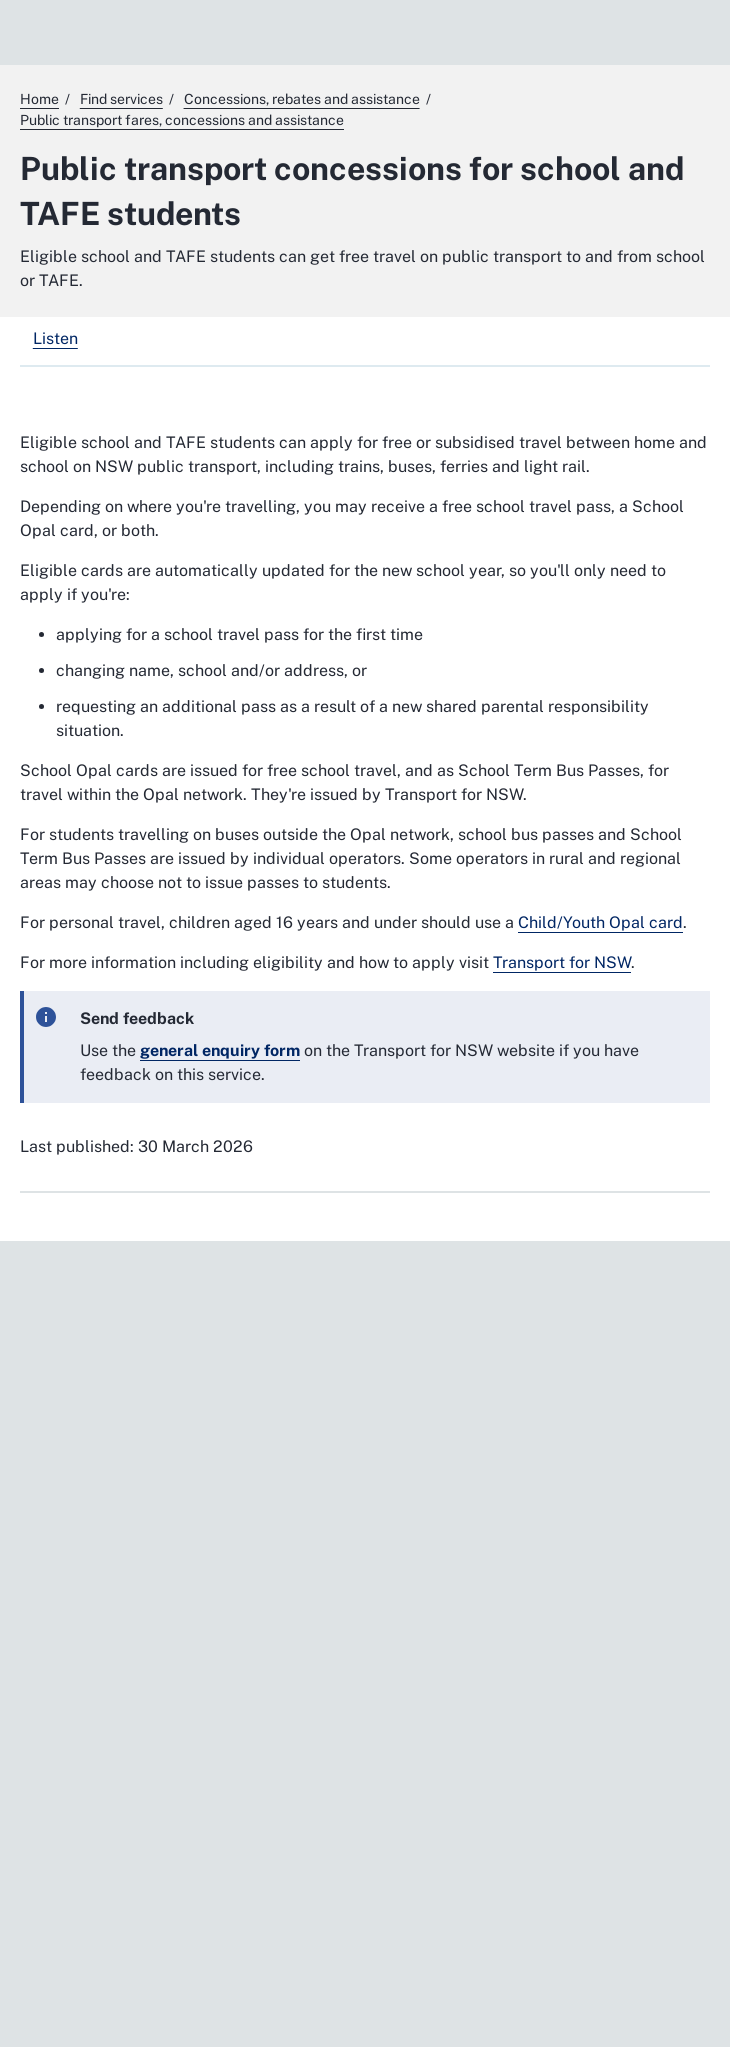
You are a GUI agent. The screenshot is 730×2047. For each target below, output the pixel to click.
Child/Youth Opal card (600, 922)
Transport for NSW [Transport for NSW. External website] (562, 962)
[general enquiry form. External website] (220, 1050)
